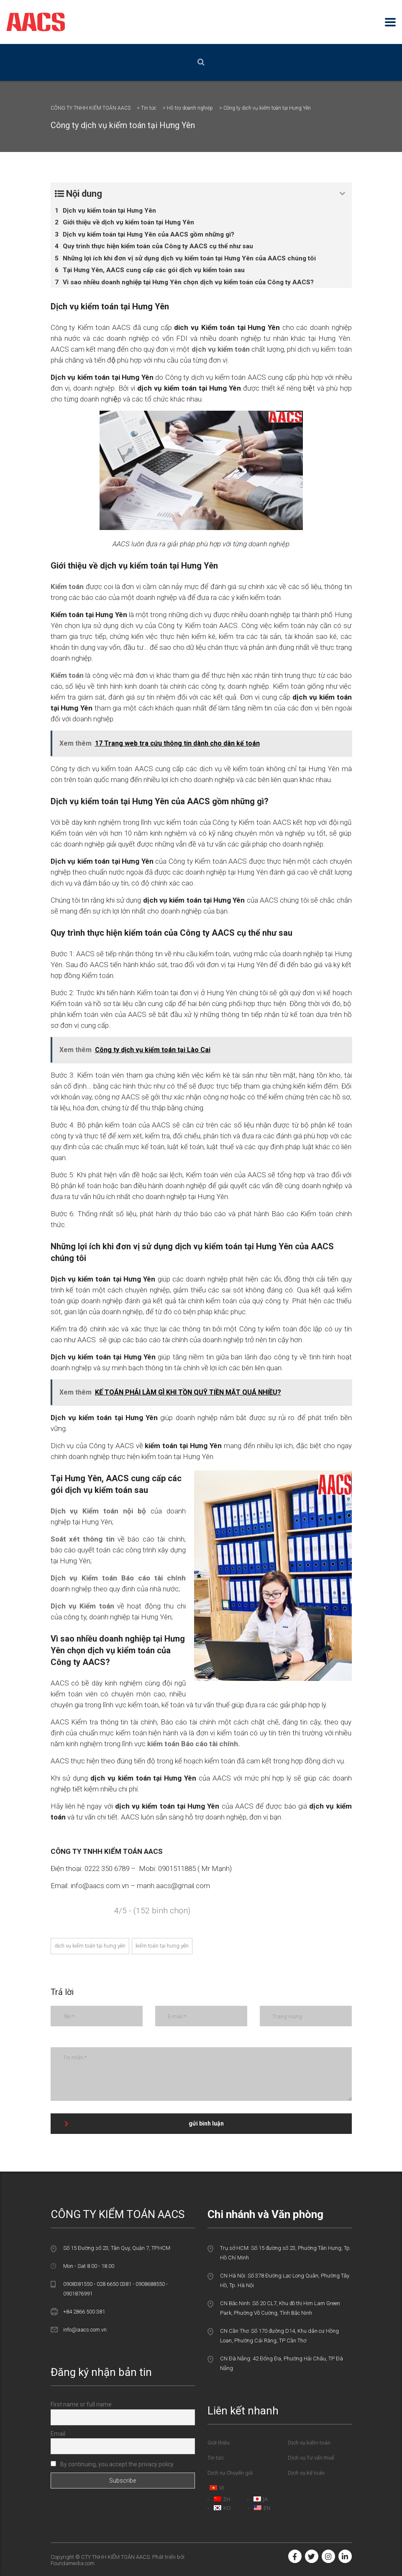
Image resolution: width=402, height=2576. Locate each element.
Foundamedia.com (73, 2563)
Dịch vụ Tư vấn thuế (311, 2458)
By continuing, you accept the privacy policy (112, 2464)
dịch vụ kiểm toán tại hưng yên (89, 1946)
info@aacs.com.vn (85, 2329)
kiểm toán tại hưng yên (162, 1946)
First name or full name (81, 2404)
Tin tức (215, 2458)
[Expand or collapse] (342, 194)
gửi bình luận (144, 2123)
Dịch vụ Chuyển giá (230, 2473)
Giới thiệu (218, 2443)
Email (58, 2433)
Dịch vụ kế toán (306, 2473)
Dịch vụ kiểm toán (309, 2443)
